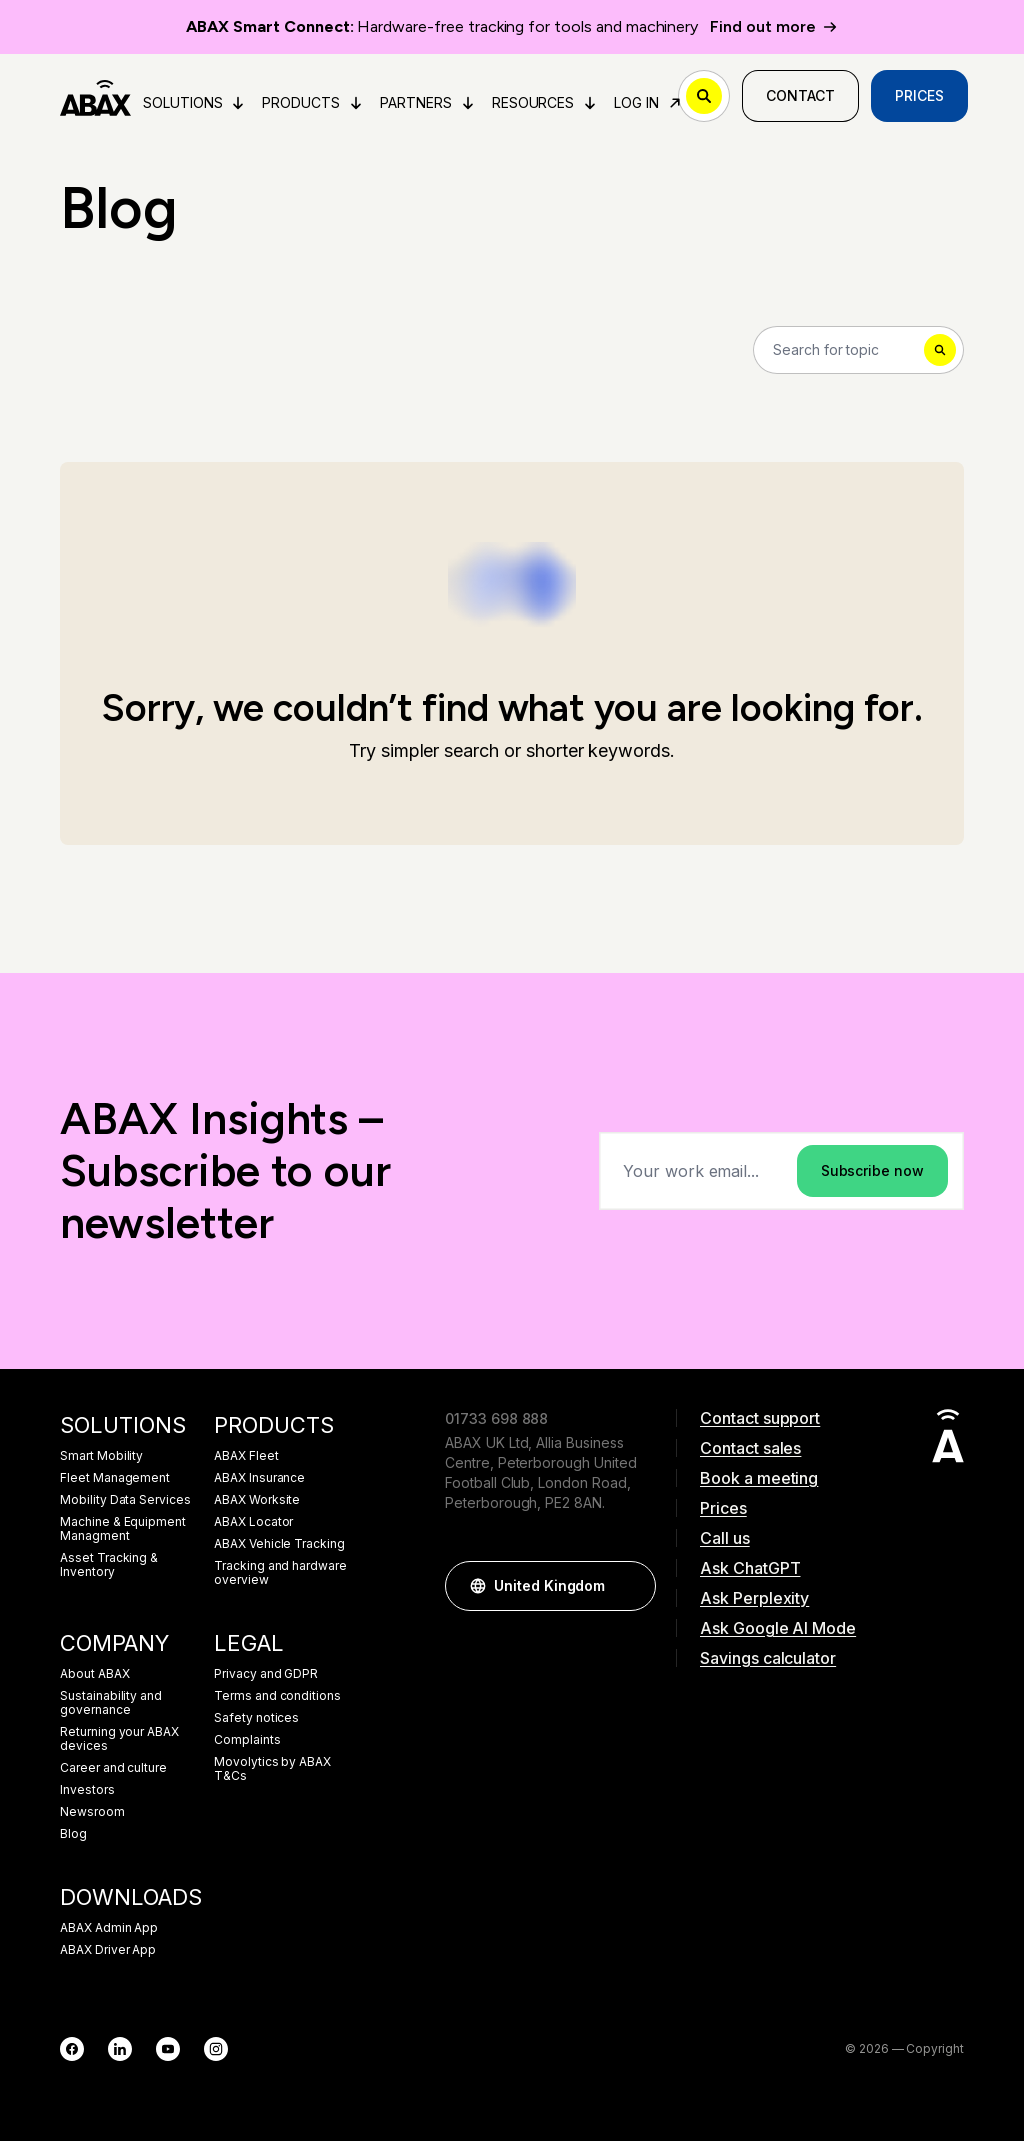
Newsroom (92, 1812)
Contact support (760, 1418)
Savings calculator (768, 1658)
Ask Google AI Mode (778, 1628)
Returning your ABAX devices (119, 1739)
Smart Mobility (101, 1456)
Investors (87, 1790)
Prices (919, 95)
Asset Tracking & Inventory (109, 1565)
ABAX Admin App (109, 1928)
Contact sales (750, 1448)
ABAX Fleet (246, 1456)
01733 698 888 (496, 1418)
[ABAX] (95, 96)
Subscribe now (872, 1170)
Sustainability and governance (111, 1703)
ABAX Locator (253, 1522)
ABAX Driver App (108, 1950)
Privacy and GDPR (266, 1674)
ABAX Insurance (259, 1478)
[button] (631, 1586)
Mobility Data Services (125, 1500)
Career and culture (113, 1768)
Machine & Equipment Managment (123, 1529)
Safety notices (256, 1718)
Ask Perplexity (754, 1598)
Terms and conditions (277, 1696)
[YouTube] (168, 2049)
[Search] (858, 350)
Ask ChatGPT (750, 1568)
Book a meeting (759, 1478)
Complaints (247, 1740)
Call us (725, 1538)
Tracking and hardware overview (280, 1573)
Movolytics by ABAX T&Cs (272, 1769)
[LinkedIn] (120, 2049)
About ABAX (95, 1674)
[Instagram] (216, 2049)
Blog (73, 1834)
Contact (800, 95)
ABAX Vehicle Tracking (279, 1544)
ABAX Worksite (257, 1500)
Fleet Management (115, 1478)
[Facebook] (72, 2049)
